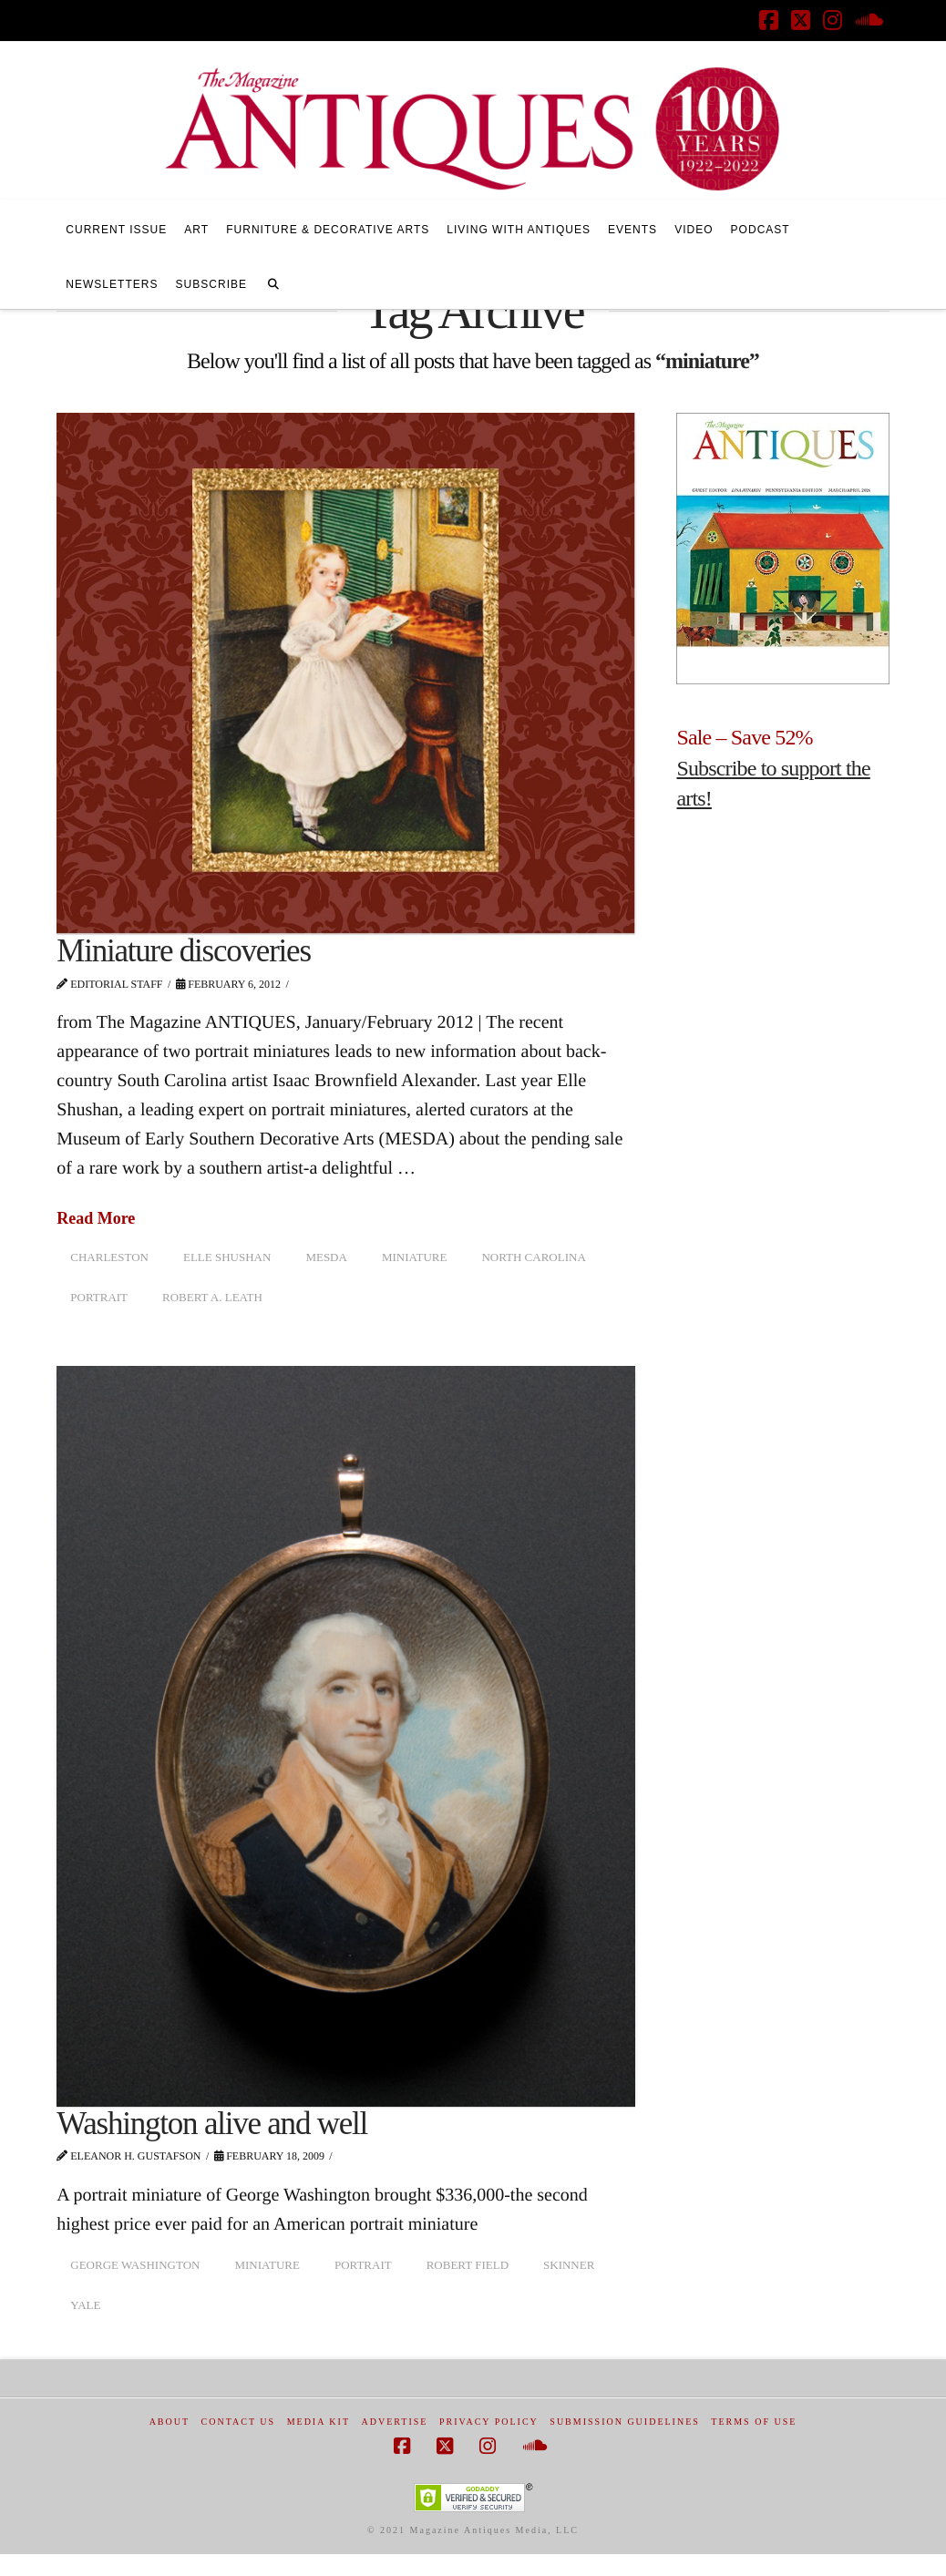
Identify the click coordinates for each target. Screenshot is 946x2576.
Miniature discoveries (184, 951)
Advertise (395, 2422)
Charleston (109, 1257)
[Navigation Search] (273, 281)
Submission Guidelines (625, 2422)
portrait (99, 1297)
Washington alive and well (212, 2123)
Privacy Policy (489, 2422)
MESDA (326, 1257)
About (169, 2422)
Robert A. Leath (212, 1297)
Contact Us (238, 2422)
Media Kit (318, 2422)
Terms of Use (754, 2422)
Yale (85, 2305)
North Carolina (533, 1257)
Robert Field (468, 2265)
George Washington (135, 2265)
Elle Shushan (227, 1257)
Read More (96, 1218)
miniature (414, 1257)
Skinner (568, 2265)
